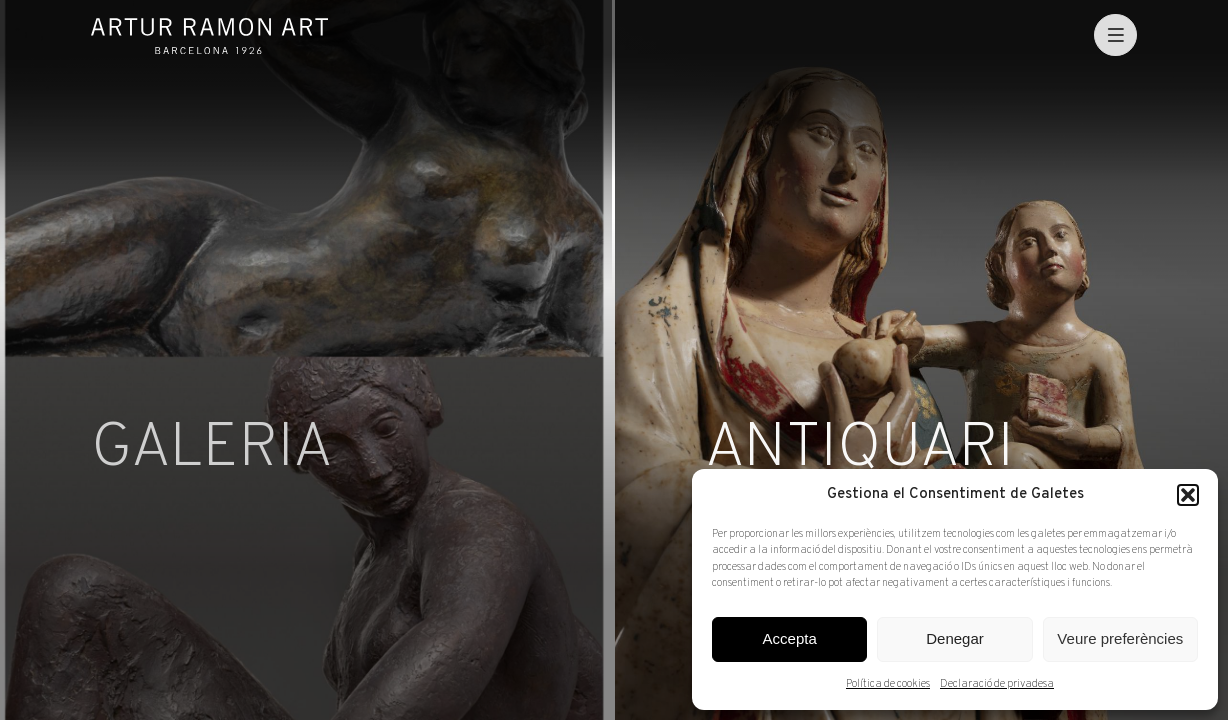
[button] (1188, 495)
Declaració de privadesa (997, 684)
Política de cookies (888, 684)
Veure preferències (1120, 638)
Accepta (790, 638)
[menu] (1115, 35)
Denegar (955, 638)
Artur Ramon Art (209, 36)
